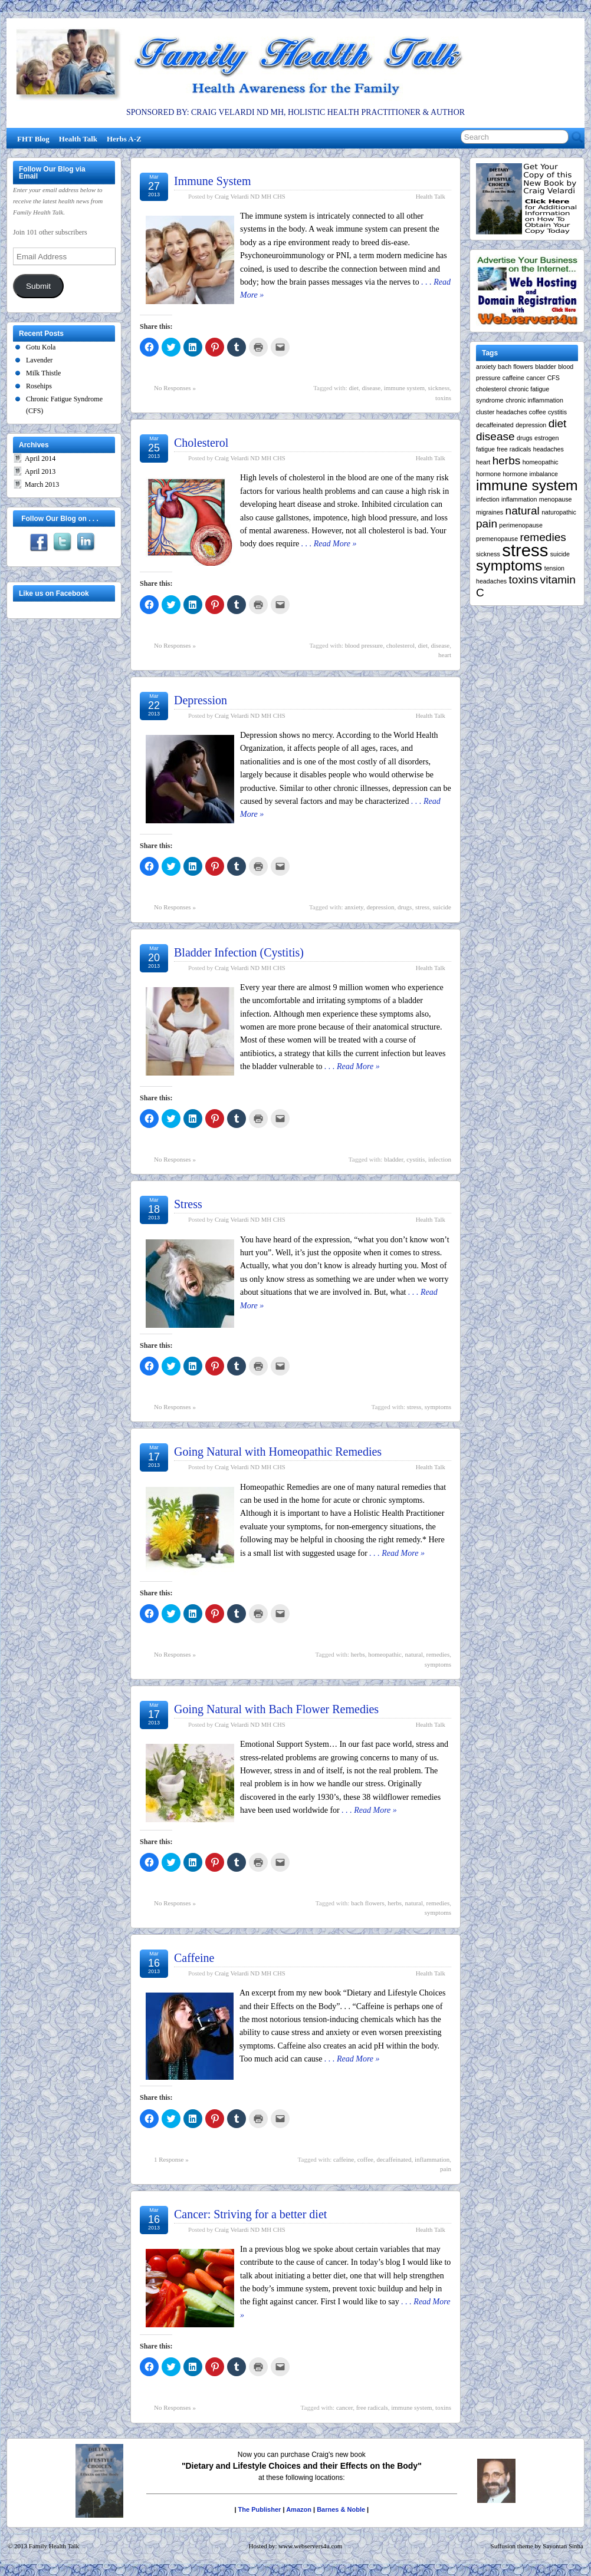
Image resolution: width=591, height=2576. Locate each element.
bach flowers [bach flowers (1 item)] (515, 366)
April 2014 (40, 458)
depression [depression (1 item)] (531, 424)
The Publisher (259, 2509)
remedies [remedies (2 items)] (543, 537)
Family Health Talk (54, 2545)
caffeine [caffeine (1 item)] (513, 377)
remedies (438, 1654)
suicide (442, 907)
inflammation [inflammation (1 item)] (519, 499)
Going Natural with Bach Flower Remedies (276, 1709)
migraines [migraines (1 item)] (489, 512)
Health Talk (78, 138)
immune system (404, 387)
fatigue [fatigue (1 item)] (485, 449)
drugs (405, 907)
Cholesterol (201, 442)
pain (445, 2168)
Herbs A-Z (124, 138)
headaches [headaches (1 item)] (548, 449)
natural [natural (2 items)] (522, 510)
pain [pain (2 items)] (486, 523)
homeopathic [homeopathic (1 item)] (541, 462)
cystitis (415, 1159)
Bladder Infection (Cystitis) (239, 952)
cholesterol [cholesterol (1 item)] (491, 388)
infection (439, 1159)
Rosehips (39, 386)
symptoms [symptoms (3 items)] (509, 565)
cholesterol (400, 645)
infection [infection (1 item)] (488, 499)
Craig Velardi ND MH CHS (250, 196)
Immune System (212, 180)
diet (354, 387)
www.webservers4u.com (310, 2545)
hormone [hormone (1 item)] (488, 473)
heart (444, 654)
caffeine (343, 2159)
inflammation (432, 2159)
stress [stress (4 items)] (525, 550)
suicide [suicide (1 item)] (560, 554)
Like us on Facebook (54, 593)
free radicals (372, 2407)
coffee (365, 2159)
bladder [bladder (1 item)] (545, 366)
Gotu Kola (40, 347)
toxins (443, 397)
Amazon (298, 2509)
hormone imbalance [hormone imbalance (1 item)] (530, 473)
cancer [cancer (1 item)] (535, 377)
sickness (439, 387)
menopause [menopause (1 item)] (555, 499)
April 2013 (40, 471)
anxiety (353, 907)
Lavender (39, 360)
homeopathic (385, 1654)
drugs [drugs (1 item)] (525, 437)
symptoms (438, 1406)
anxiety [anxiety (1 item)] (486, 366)
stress (422, 907)
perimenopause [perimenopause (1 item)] (520, 525)
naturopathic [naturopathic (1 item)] (558, 512)
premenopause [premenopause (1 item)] (497, 538)
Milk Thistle (43, 373)
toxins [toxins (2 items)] (524, 579)
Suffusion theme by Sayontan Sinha (537, 2545)
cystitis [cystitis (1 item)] (557, 411)
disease (371, 387)
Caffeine (194, 1957)
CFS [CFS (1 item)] (553, 377)
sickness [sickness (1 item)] (488, 554)
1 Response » (171, 2159)
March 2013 (42, 484)
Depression (200, 700)
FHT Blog (33, 138)
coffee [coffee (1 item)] (537, 411)
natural (414, 1654)
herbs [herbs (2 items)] (507, 460)
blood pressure (364, 645)
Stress (188, 1204)
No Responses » (175, 387)
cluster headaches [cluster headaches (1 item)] (501, 411)
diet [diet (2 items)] (558, 423)
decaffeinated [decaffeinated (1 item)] (495, 424)
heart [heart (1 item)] (483, 462)
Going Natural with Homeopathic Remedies (278, 1451)
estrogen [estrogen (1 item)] (546, 437)
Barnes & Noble (341, 2509)
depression (380, 907)
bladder (393, 1159)
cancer (344, 2407)
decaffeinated (393, 2159)
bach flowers (368, 1903)
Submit (38, 286)
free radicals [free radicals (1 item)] (514, 449)
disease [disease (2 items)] (495, 436)
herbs (358, 1654)
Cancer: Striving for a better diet (250, 2214)
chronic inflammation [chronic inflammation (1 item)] (534, 400)
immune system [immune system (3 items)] (527, 485)
